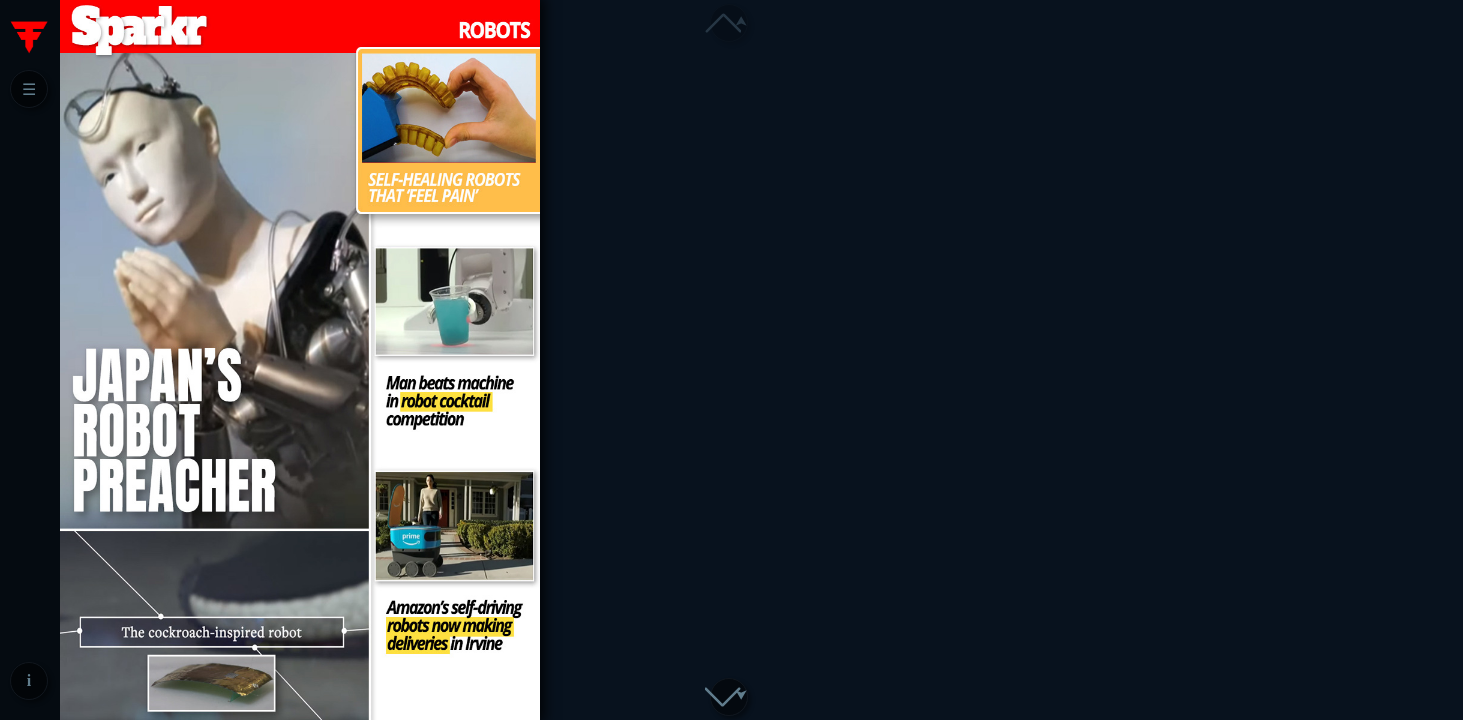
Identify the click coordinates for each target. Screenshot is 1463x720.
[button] (729, 697)
